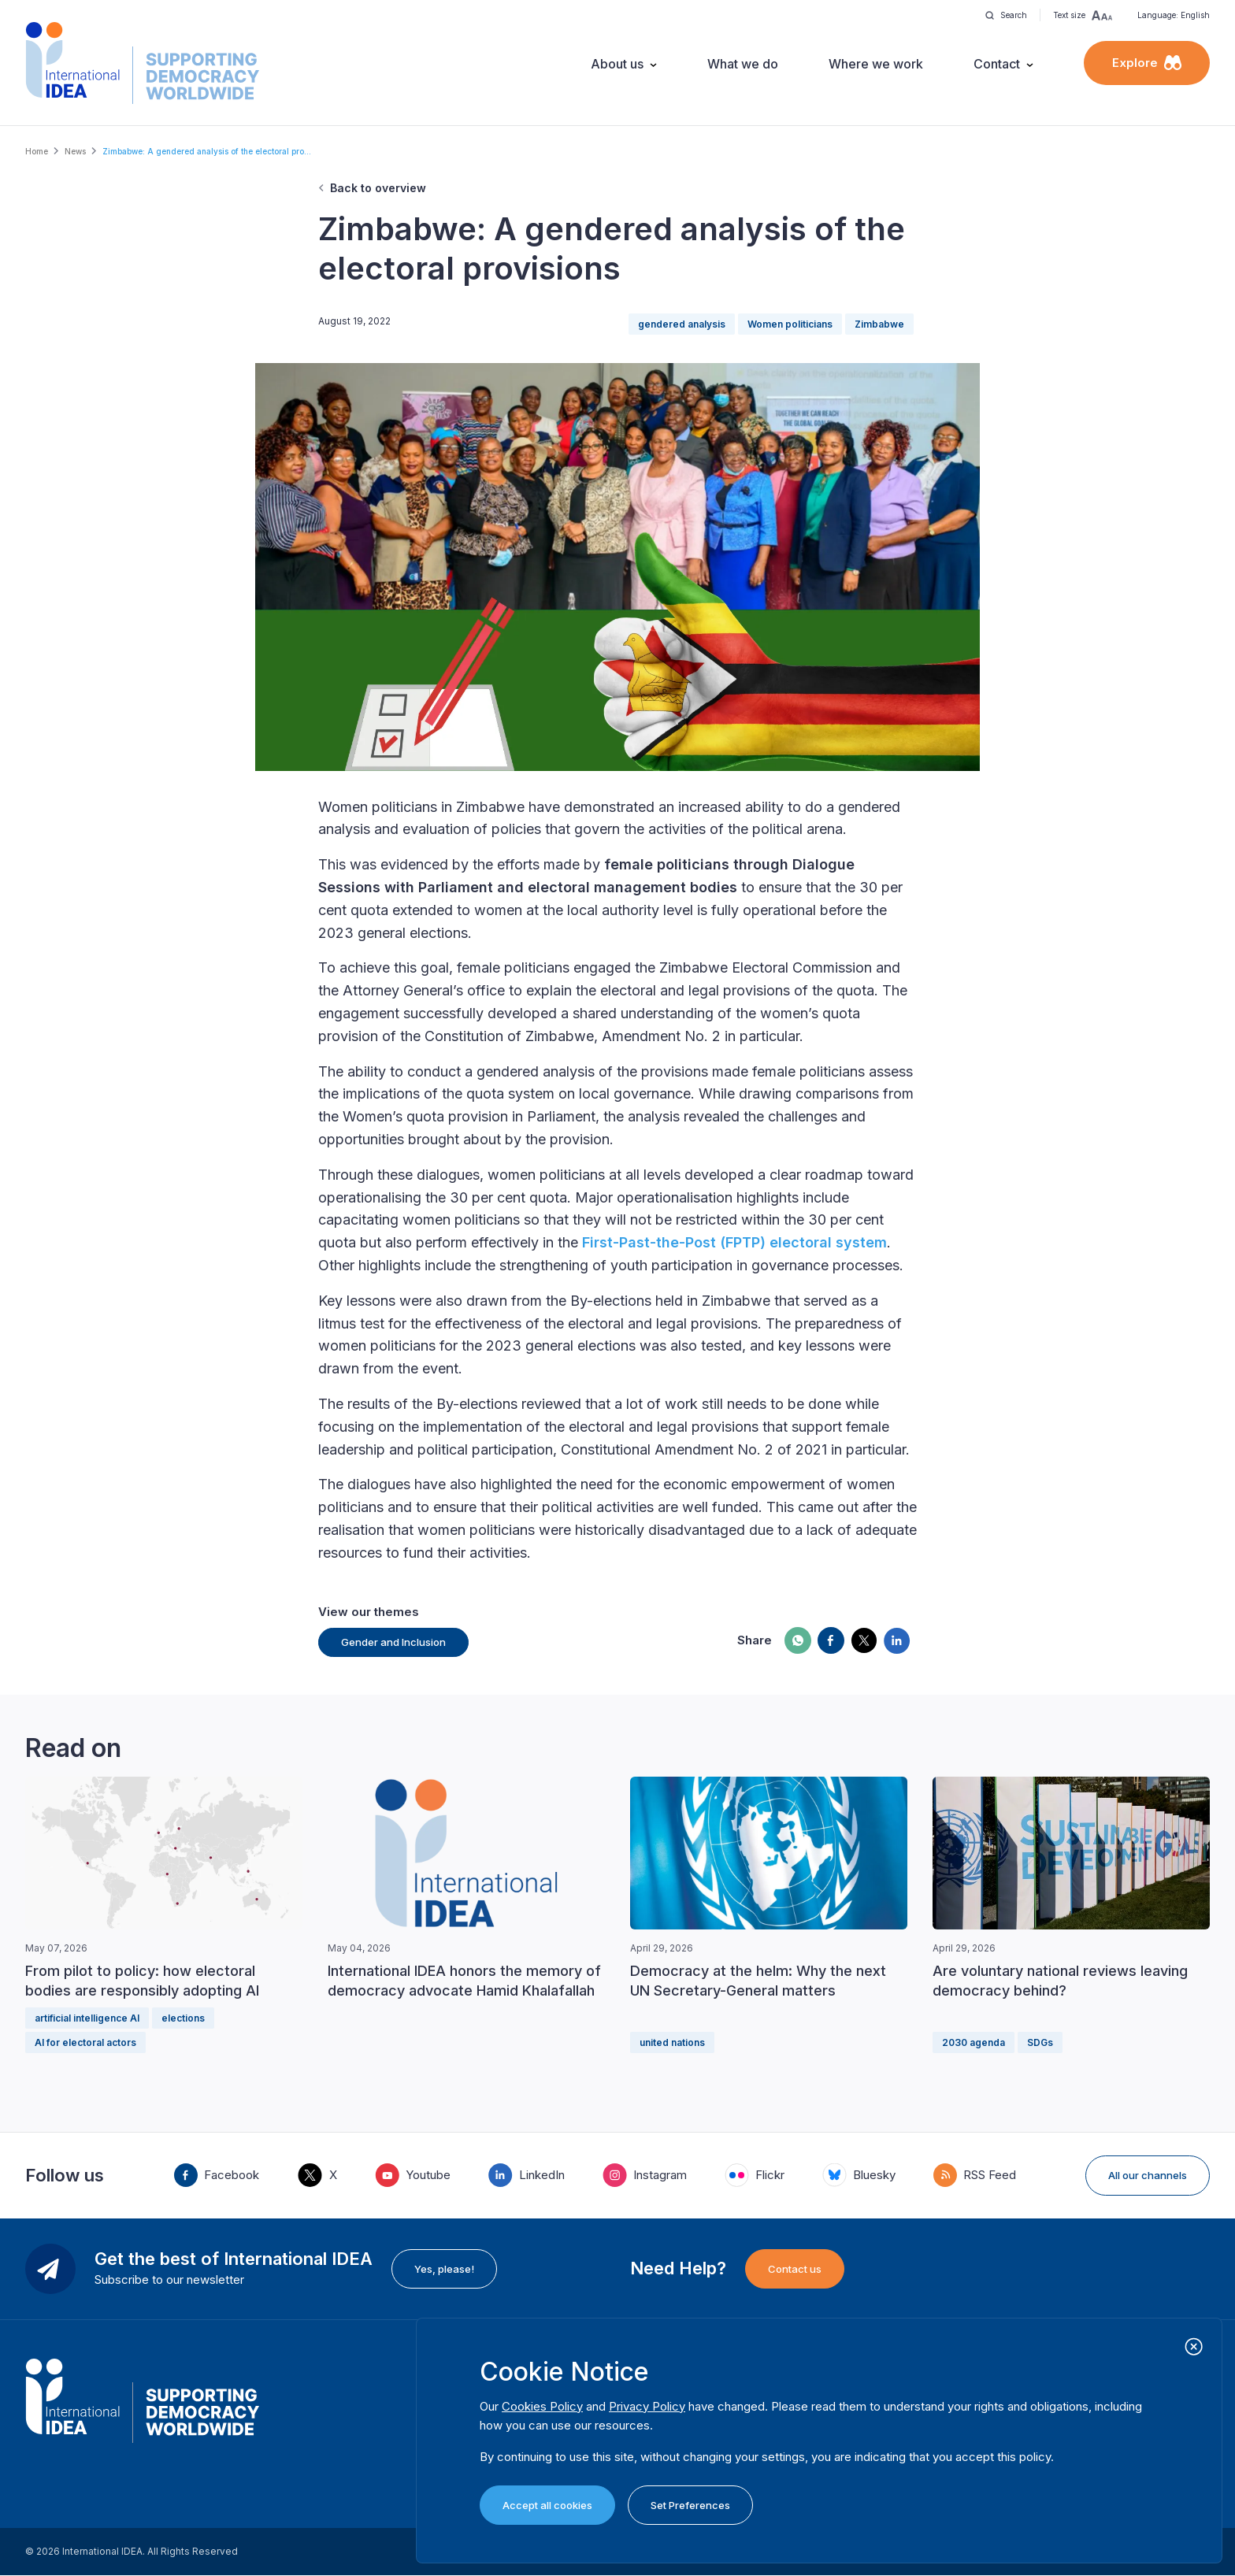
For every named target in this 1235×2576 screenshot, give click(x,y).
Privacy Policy (647, 2406)
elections (183, 2018)
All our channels (1147, 2175)
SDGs (1040, 2042)
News (75, 151)
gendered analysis (681, 324)
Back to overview (378, 188)
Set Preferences (690, 2505)
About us (617, 64)
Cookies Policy (542, 2406)
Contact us (794, 2269)
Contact (997, 64)
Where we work (876, 64)
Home (36, 151)
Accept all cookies (547, 2505)
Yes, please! (444, 2269)
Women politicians (790, 324)
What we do (742, 64)
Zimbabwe (879, 324)
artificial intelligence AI (87, 2018)
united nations (672, 2042)
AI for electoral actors (85, 2042)
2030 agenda (973, 2042)
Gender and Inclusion (393, 1642)
